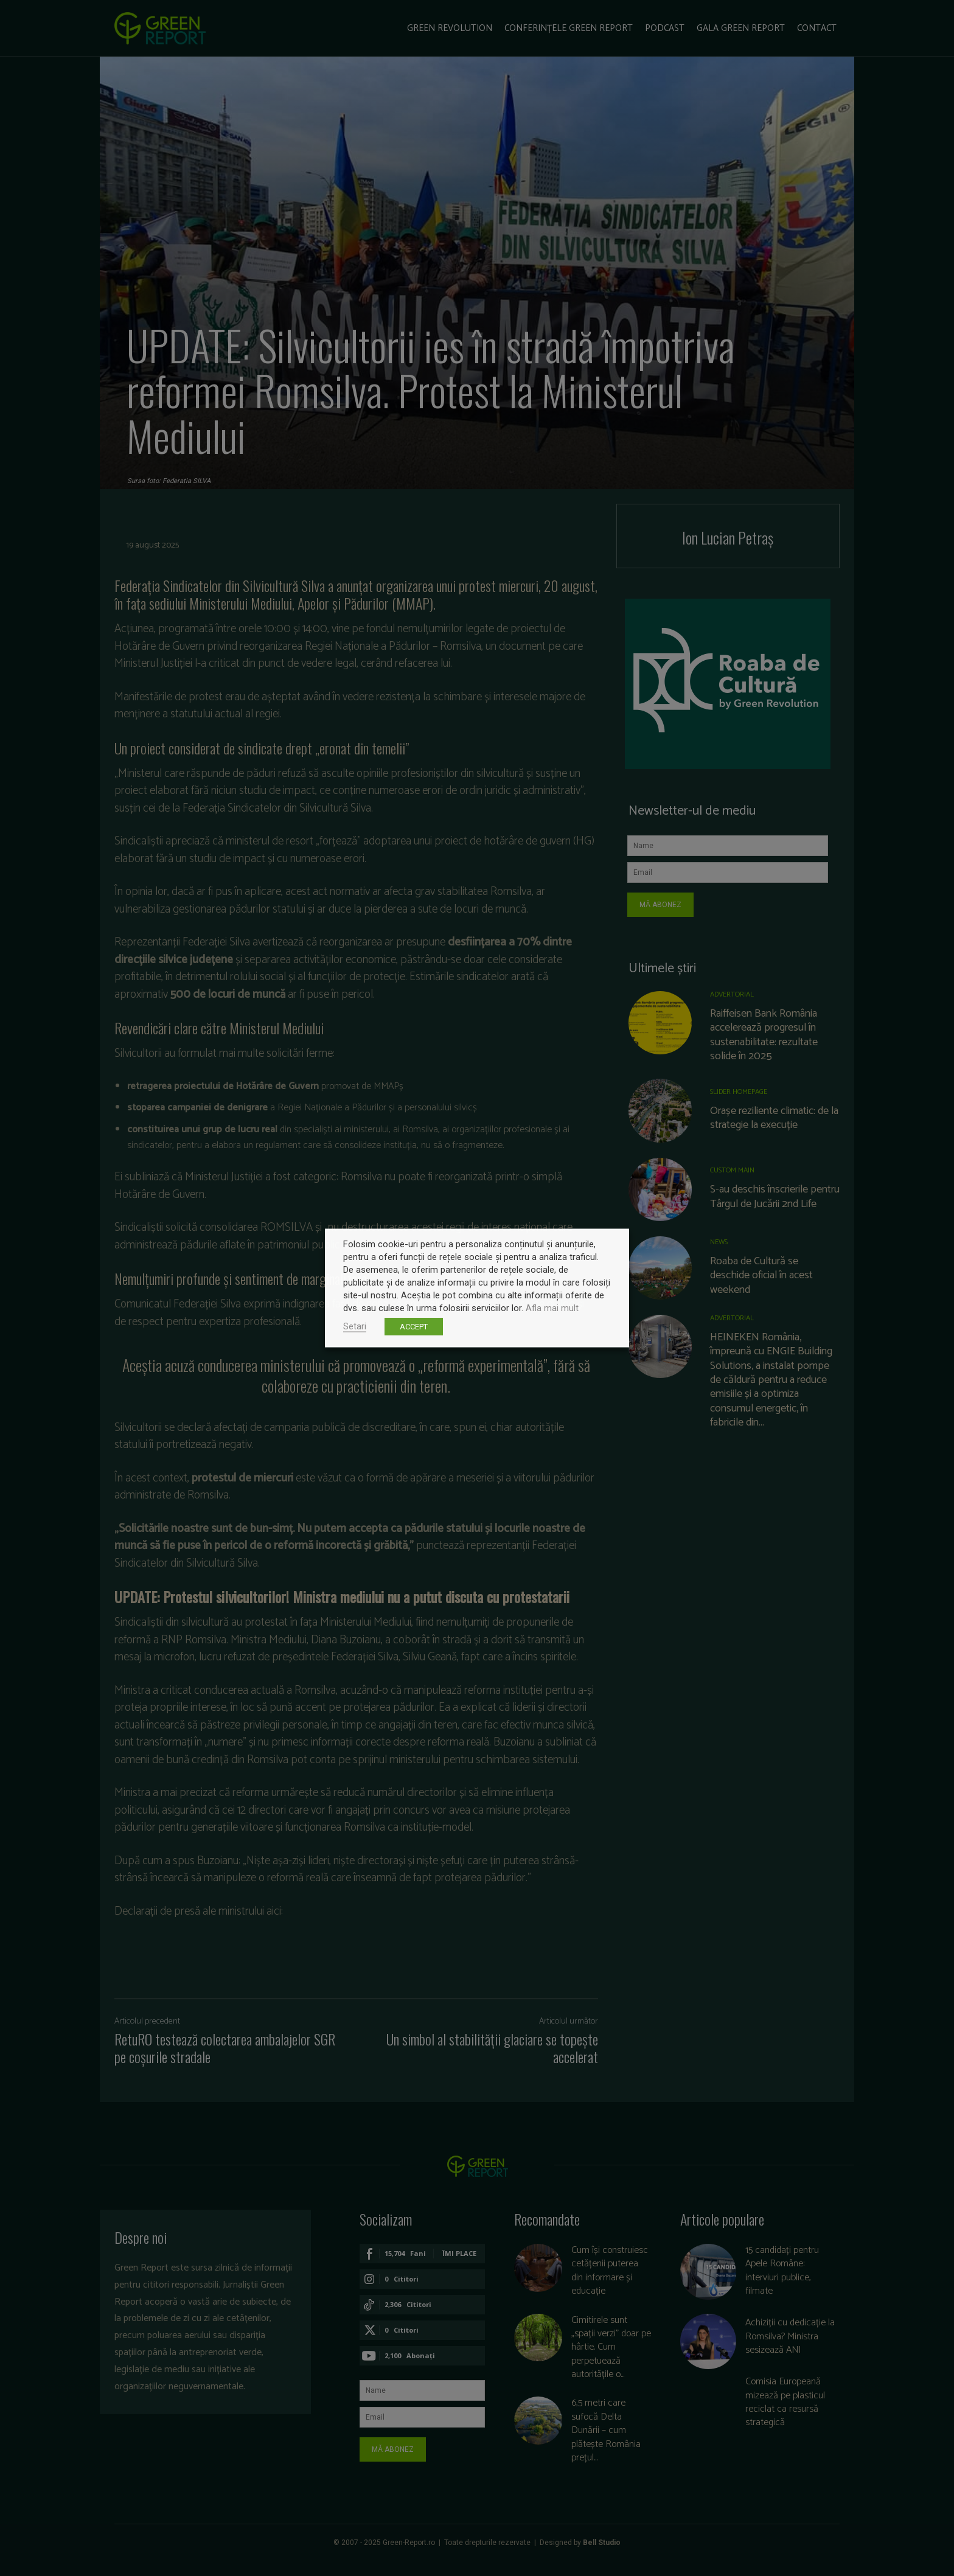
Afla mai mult (552, 1308)
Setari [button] (354, 1326)
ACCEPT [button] (414, 1326)
